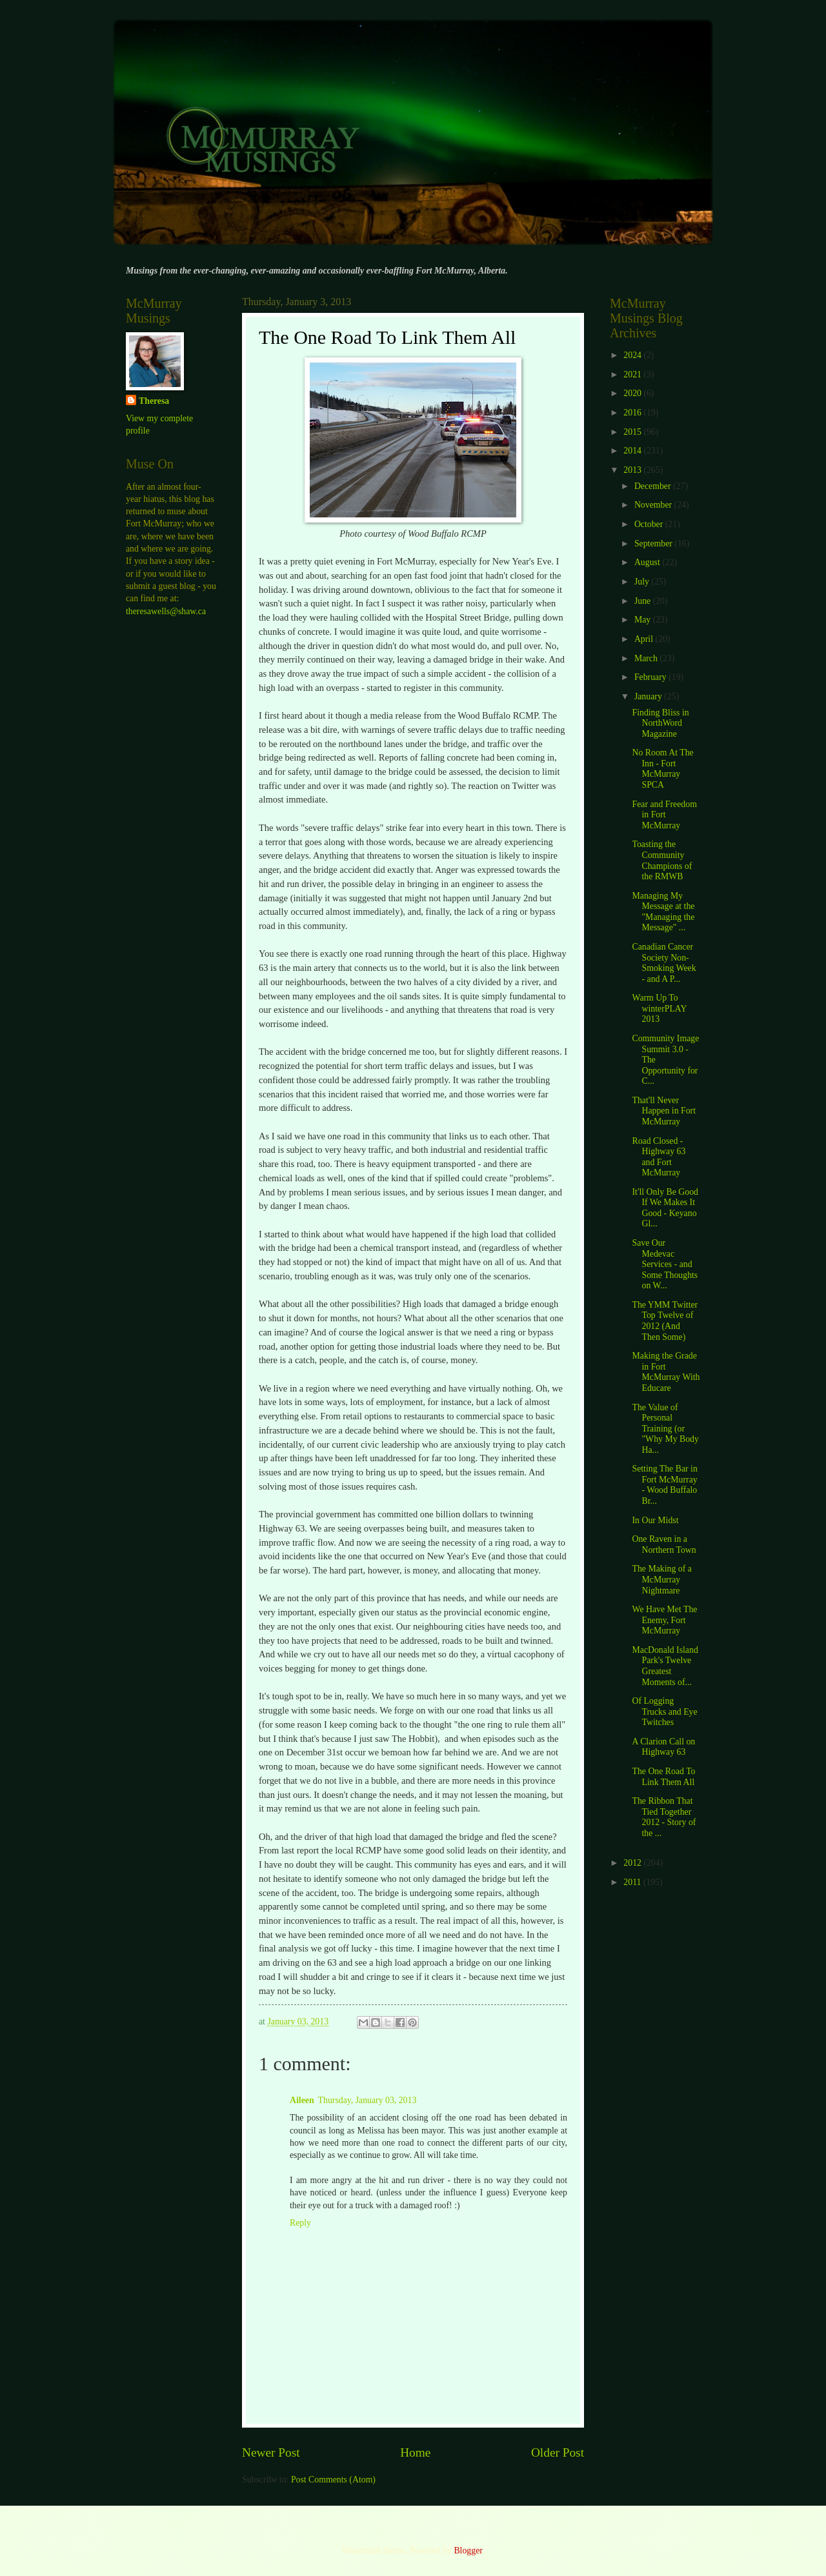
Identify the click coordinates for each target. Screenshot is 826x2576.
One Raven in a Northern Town (664, 1544)
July (642, 581)
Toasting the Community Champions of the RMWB (662, 860)
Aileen (302, 2100)
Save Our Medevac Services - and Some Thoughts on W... (665, 1264)
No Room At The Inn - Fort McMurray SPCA (662, 769)
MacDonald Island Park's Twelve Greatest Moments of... (665, 1666)
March (647, 658)
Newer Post (271, 2452)
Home (415, 2452)
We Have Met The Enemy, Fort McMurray (664, 1619)
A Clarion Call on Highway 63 (663, 1747)
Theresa (154, 401)
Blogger (468, 2550)
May (643, 619)
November (654, 505)
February (651, 677)
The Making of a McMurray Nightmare (661, 1579)
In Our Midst (655, 1520)
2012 (633, 1863)
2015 (633, 432)
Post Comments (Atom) (333, 2479)
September (654, 543)
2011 (633, 1882)
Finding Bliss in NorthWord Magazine (660, 723)
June (643, 601)
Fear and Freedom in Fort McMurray (664, 814)
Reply (300, 2223)
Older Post (557, 2452)
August (648, 562)
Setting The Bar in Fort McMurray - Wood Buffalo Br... (664, 1485)
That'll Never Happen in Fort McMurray (664, 1110)
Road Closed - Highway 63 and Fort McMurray (658, 1157)
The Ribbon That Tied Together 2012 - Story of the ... (664, 1817)
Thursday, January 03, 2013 (367, 2100)
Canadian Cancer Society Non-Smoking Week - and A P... (664, 963)
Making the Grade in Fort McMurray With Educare (666, 1372)
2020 (633, 393)
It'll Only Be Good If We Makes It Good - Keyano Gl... (665, 1208)
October (649, 524)
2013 (633, 470)
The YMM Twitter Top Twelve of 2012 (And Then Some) (665, 1321)
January (649, 696)
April (645, 639)
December (653, 486)
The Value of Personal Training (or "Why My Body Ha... (665, 1429)
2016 (633, 412)
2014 (633, 450)
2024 (633, 355)
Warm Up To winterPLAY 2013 (659, 1008)
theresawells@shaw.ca (166, 611)
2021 (633, 374)
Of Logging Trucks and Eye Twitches (664, 1711)
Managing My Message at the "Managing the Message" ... (663, 912)
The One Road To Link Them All (663, 1776)
